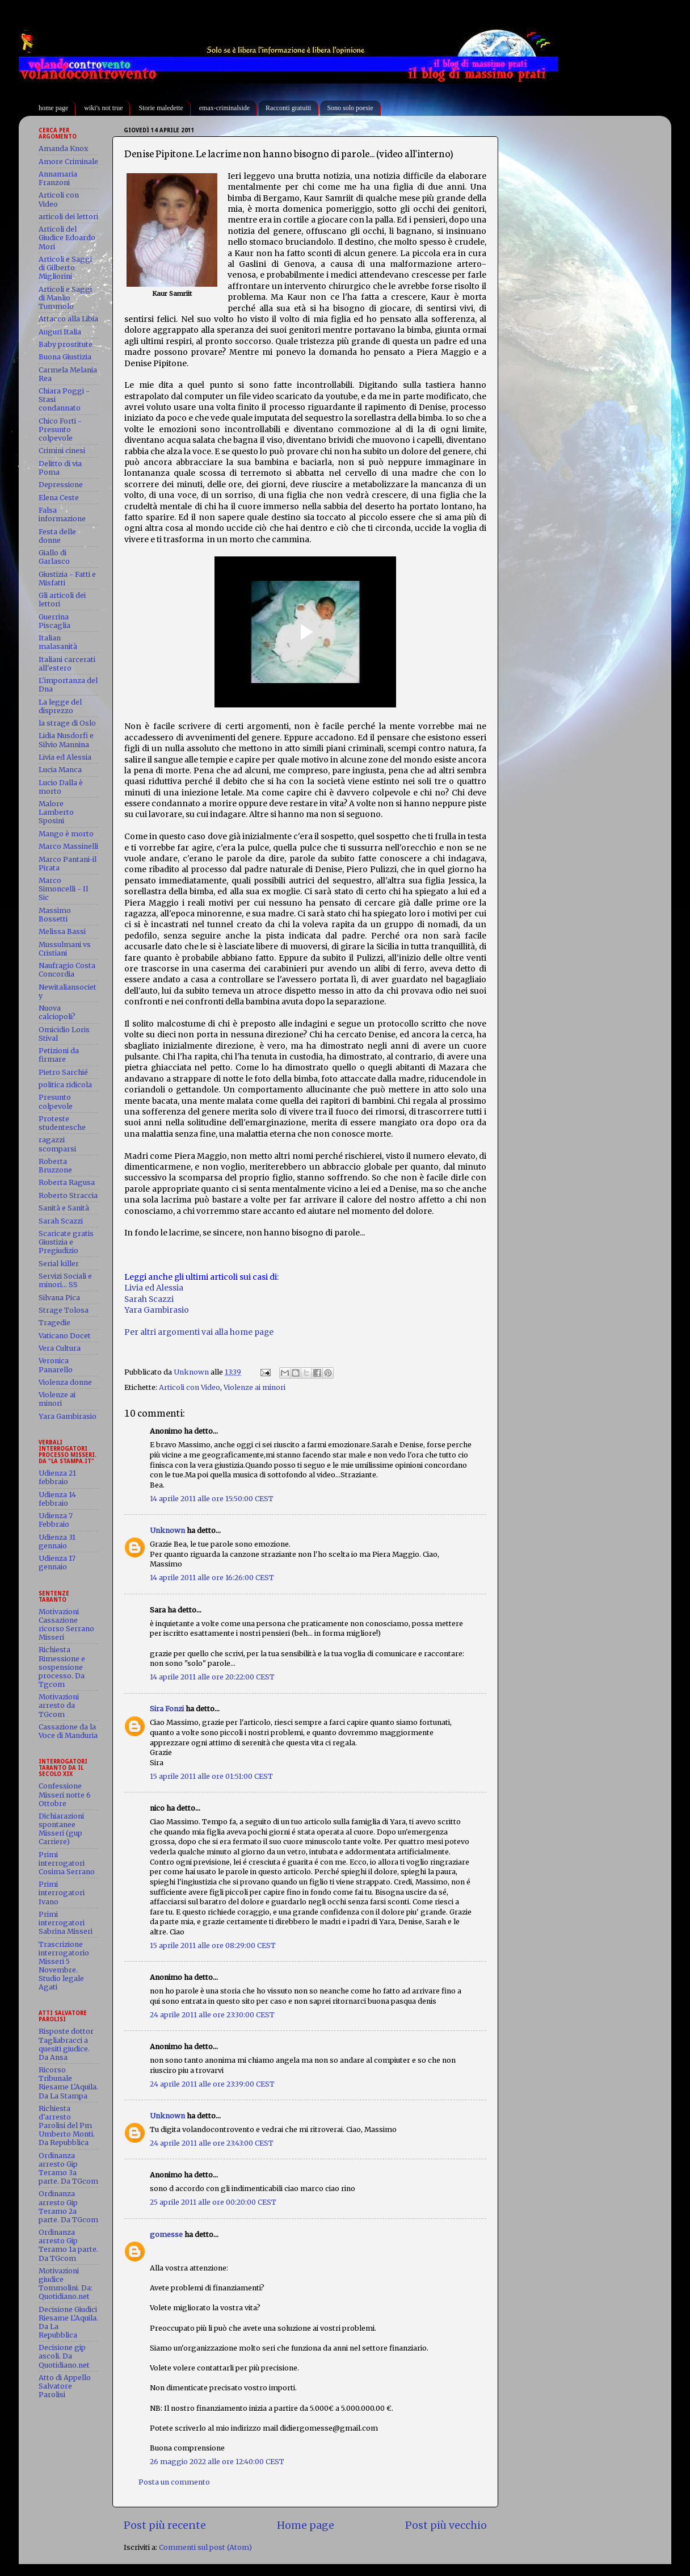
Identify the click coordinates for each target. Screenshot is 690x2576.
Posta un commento (174, 2482)
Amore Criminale (68, 161)
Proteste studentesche (62, 1123)
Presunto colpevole (56, 1101)
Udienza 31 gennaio (57, 1541)
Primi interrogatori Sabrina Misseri (65, 1923)
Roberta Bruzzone (55, 1165)
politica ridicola (65, 1084)
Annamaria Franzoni (58, 178)
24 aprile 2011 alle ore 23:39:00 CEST (212, 2084)
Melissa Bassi (62, 931)
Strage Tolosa (64, 1310)
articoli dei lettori (68, 216)
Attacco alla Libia (68, 319)
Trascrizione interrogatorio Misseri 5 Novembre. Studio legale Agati (64, 1966)
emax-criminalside (224, 108)
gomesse (166, 2234)
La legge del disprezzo (60, 706)
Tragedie (54, 1322)
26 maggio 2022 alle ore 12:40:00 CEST (217, 2461)
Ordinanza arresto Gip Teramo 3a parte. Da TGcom (68, 2168)
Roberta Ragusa (67, 1182)
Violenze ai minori (254, 1387)
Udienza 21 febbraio (57, 1477)
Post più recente (165, 2525)
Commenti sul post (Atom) (205, 2547)
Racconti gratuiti (288, 108)
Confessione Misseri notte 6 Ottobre (65, 1794)
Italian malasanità (58, 642)
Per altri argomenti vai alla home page (199, 1332)
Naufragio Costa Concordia (67, 969)
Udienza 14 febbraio (57, 1498)
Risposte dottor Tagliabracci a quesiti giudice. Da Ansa (66, 2044)
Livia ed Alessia (153, 1288)
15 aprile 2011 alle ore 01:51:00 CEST (211, 1776)
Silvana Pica (59, 1297)
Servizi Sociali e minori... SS (65, 1280)
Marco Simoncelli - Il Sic (63, 889)
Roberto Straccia (68, 1195)
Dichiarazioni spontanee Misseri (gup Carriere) (61, 1829)
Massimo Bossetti (55, 914)
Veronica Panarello (56, 1364)
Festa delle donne (57, 535)
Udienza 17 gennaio (57, 1562)
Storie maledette (160, 108)
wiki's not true (103, 108)
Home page (305, 2525)
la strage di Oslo (67, 723)
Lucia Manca (60, 769)
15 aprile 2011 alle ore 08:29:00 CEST (213, 1945)
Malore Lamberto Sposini (56, 812)
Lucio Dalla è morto (61, 786)
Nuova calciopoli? (57, 1012)
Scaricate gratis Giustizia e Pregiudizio (66, 1242)
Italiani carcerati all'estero (67, 663)
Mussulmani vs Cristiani (65, 948)
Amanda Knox (63, 148)
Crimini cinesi (62, 450)
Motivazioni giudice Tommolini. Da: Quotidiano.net (65, 2284)
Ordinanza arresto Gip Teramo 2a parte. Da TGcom (68, 2206)
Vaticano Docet (65, 1335)
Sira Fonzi (167, 1708)
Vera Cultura (60, 1348)
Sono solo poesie (350, 108)
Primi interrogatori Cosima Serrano (67, 1863)
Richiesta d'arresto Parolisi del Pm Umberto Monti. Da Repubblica (67, 2125)
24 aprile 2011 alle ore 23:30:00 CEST (212, 2014)
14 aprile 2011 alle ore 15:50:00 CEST (212, 1498)
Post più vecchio (446, 2525)
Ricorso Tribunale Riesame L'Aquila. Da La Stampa (68, 2083)
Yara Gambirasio (156, 1310)
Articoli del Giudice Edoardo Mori (67, 237)
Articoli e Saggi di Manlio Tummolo (65, 298)
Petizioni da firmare (59, 1054)
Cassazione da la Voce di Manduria (68, 1731)
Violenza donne (65, 1382)
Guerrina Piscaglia (54, 621)
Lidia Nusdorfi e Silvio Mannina (66, 739)
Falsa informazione (62, 514)
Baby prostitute (65, 344)
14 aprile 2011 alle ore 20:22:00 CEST (212, 1677)
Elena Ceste (59, 497)
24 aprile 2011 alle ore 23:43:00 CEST (212, 2143)
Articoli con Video (189, 1387)
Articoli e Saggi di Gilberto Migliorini (65, 267)
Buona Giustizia (65, 357)
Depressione (61, 484)
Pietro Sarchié (63, 1072)
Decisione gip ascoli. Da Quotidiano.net (64, 2356)
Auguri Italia (60, 332)
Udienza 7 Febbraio (56, 1519)
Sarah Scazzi (149, 1299)
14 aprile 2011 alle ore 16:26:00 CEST (212, 1577)
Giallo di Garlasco (54, 557)
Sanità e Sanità (64, 1208)
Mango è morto (66, 834)
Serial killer (59, 1263)
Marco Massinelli (68, 846)
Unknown (167, 1530)
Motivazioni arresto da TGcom (59, 1705)
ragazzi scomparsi (57, 1144)
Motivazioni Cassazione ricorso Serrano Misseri (66, 1624)
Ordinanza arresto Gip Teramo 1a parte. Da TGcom (68, 2245)
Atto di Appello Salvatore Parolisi (65, 2386)
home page (53, 108)
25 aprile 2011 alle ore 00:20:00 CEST (213, 2202)
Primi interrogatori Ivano (62, 1892)
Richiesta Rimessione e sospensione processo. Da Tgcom (62, 1666)
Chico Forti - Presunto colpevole (60, 429)
